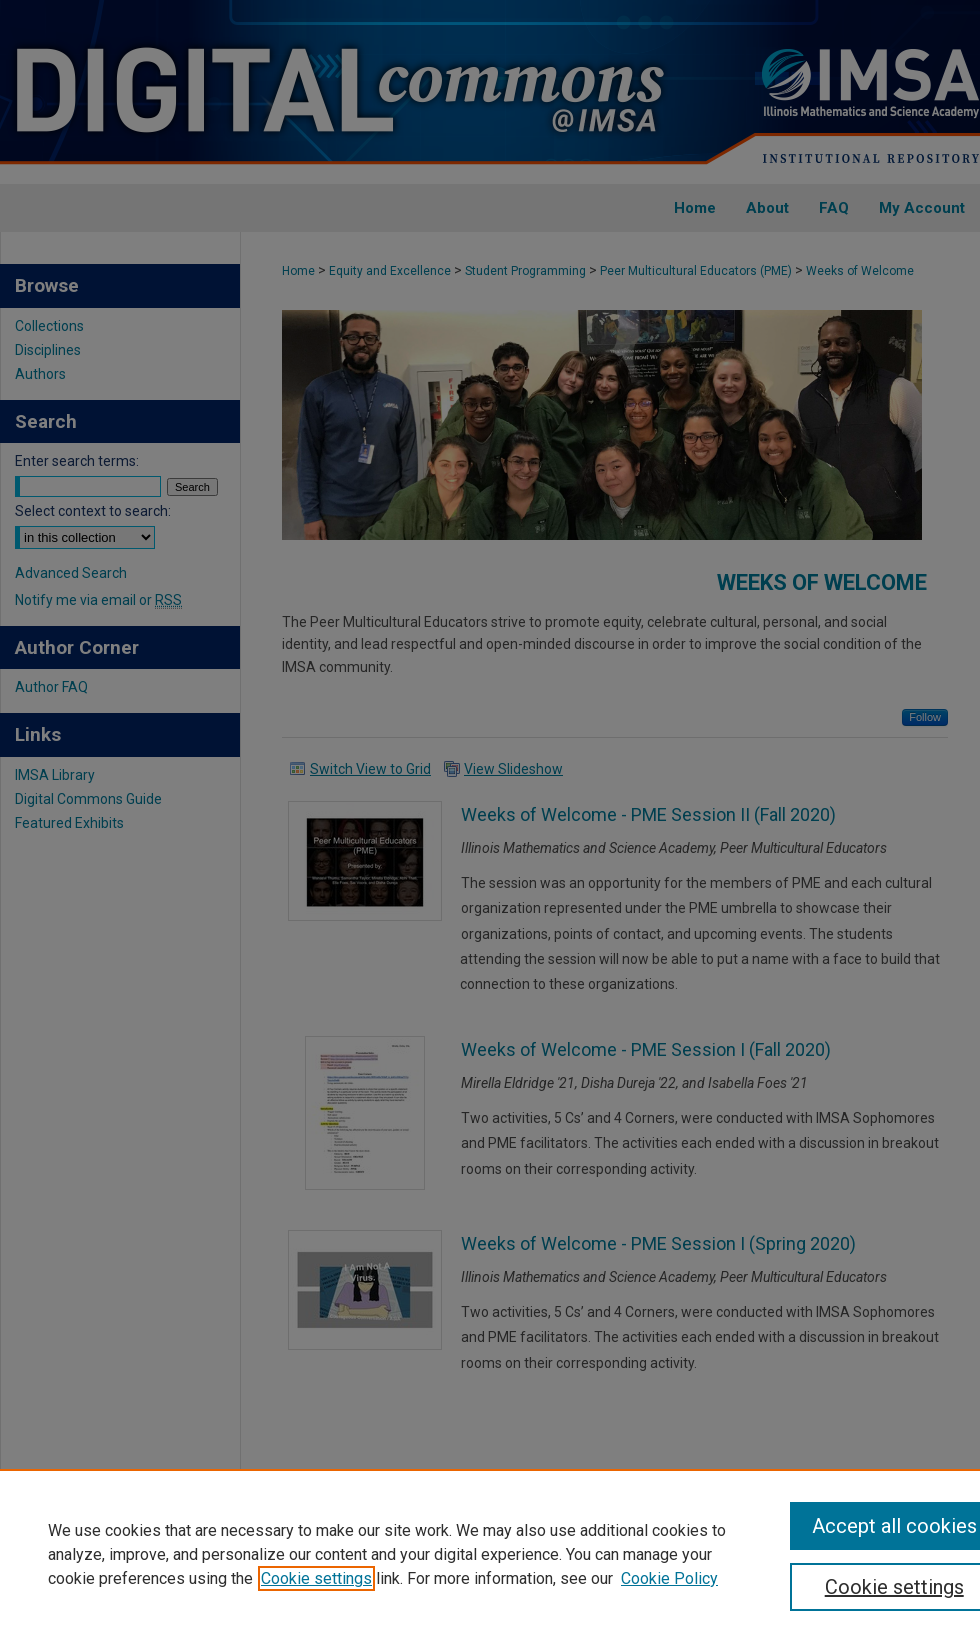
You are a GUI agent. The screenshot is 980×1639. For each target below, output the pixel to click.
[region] (490, 1554)
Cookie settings (316, 1578)
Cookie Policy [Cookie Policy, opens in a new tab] (669, 1578)
